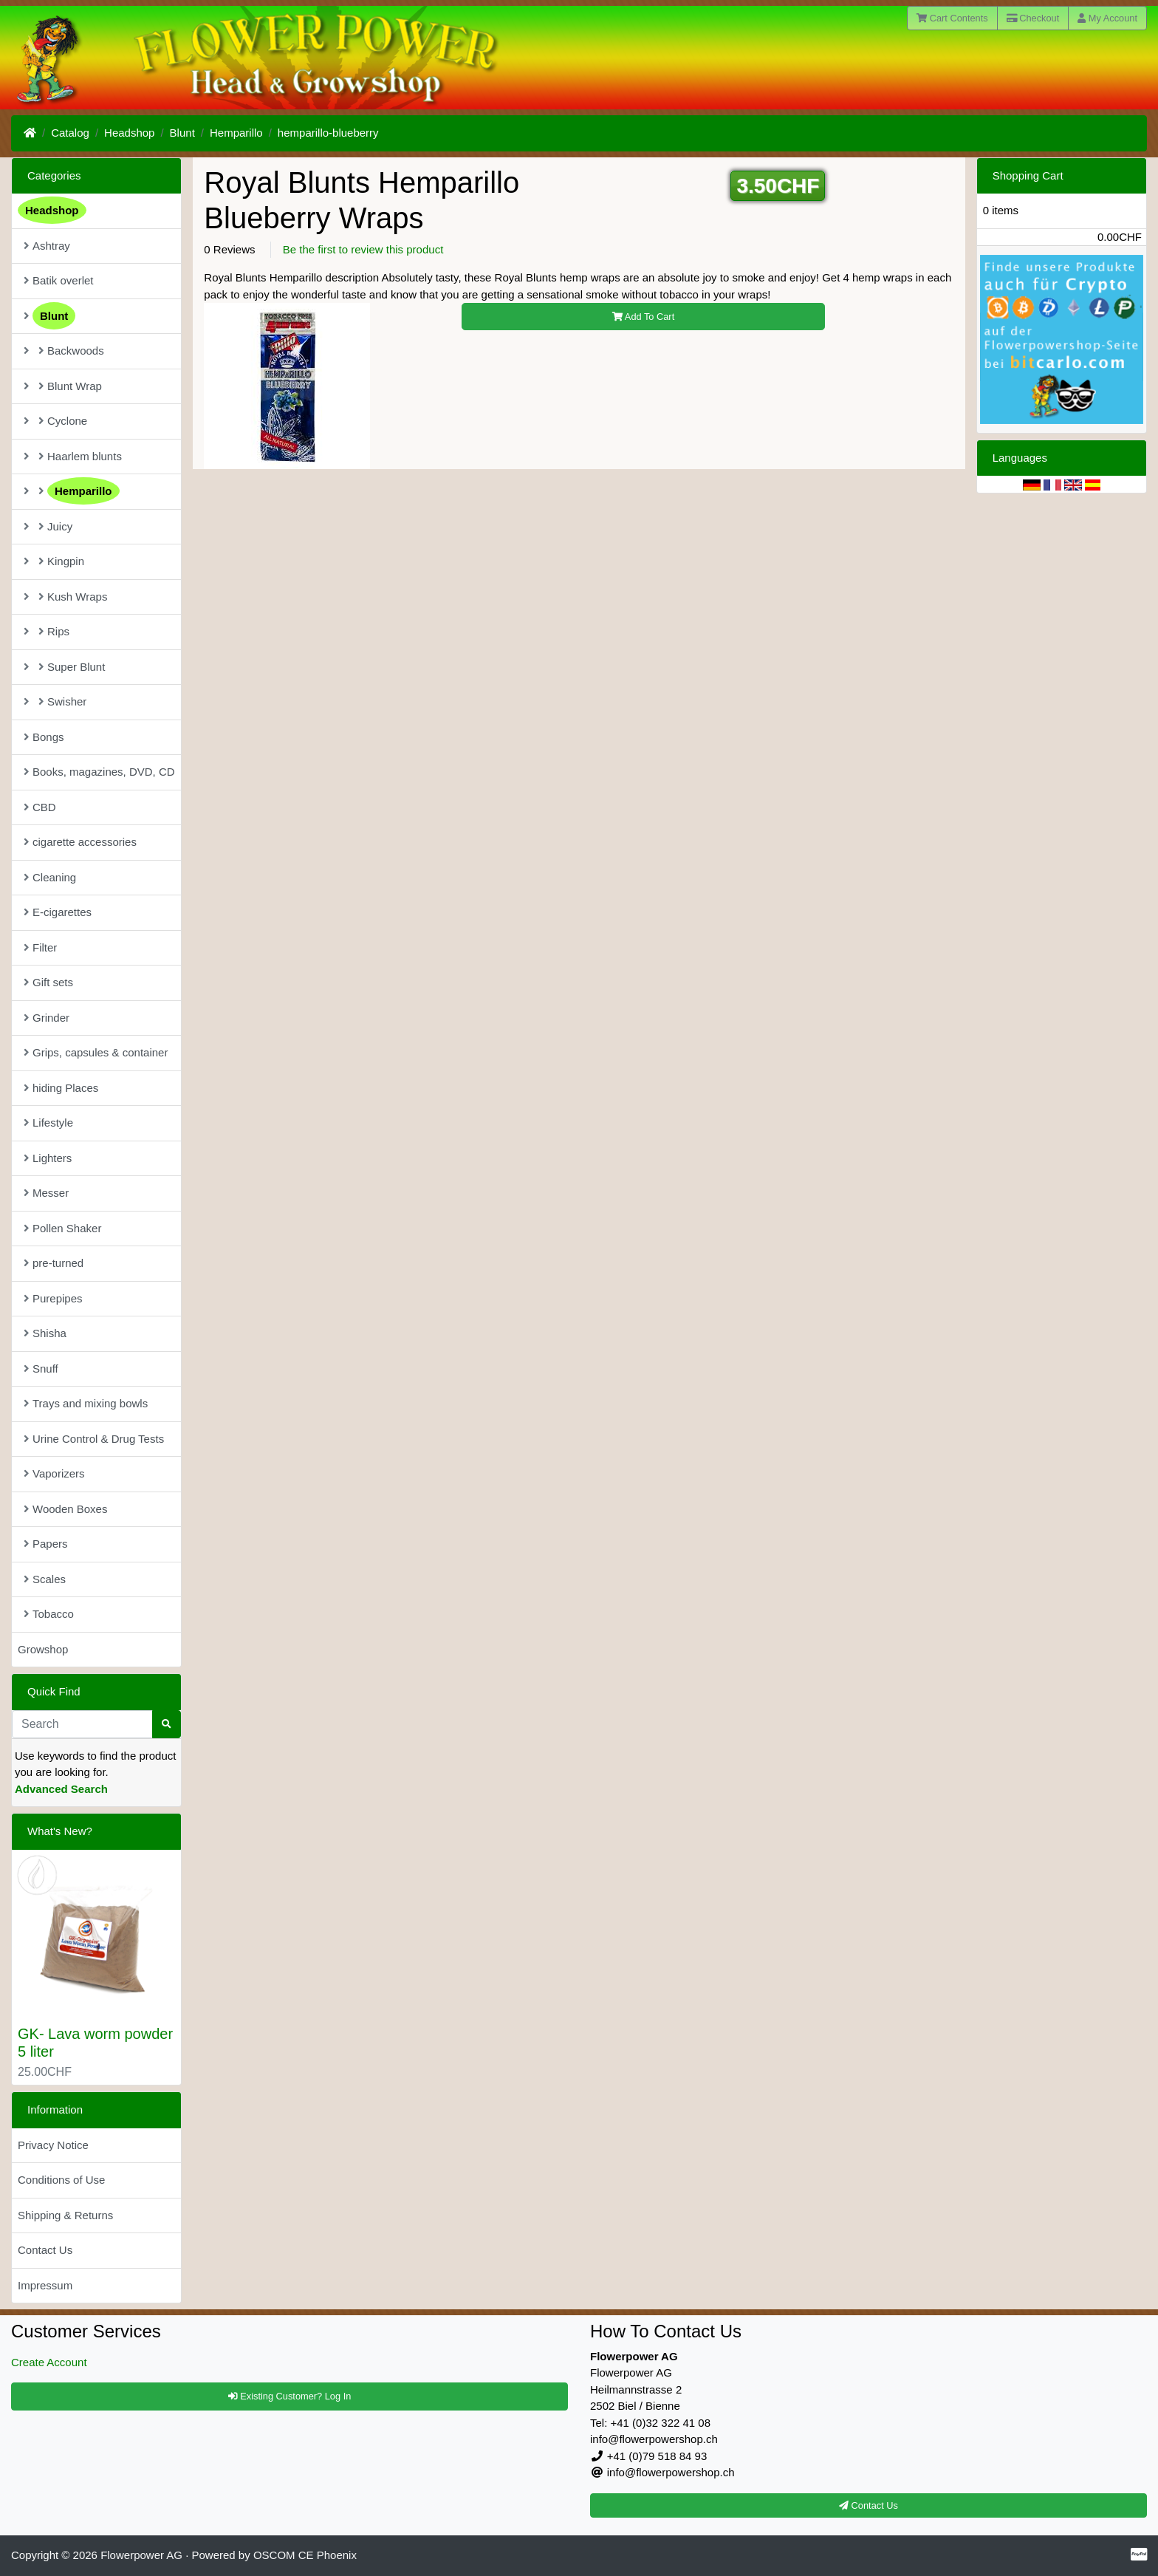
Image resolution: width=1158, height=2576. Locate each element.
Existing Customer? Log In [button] (290, 2396)
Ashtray (47, 245)
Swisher (55, 701)
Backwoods (64, 350)
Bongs (44, 737)
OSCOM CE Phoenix (305, 2555)
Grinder (46, 1017)
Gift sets (48, 982)
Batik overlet (59, 280)
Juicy (48, 526)
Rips (46, 631)
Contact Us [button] (868, 2505)
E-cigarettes (58, 912)
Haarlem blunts (73, 456)
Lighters (48, 1158)
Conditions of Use (61, 2179)
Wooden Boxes (65, 1509)
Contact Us (45, 2250)
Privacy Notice (53, 2145)
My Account (1107, 18)
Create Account (49, 2362)
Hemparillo (236, 132)
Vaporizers (54, 1473)
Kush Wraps (65, 596)
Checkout (1033, 18)
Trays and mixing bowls (86, 1403)
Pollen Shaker (62, 1228)
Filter (40, 947)
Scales (45, 1579)
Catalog (70, 132)
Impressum (45, 2285)
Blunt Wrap (63, 386)
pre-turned (53, 1263)
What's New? (59, 1831)
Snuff (41, 1368)
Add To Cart (643, 316)
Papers (46, 1543)
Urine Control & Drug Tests (94, 1438)
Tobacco (49, 1614)
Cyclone (55, 420)
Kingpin (54, 561)
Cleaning (50, 877)
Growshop (43, 1649)
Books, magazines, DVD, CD (99, 771)
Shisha (45, 1333)
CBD (40, 807)
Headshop (129, 132)
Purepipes (53, 1298)
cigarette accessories (80, 842)
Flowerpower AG (141, 2555)
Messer (46, 1192)
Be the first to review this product (363, 249)
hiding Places (61, 1088)
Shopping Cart (1028, 175)
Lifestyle (48, 1122)
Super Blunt (64, 666)
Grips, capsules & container (96, 1052)
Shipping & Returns (65, 2215)
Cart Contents (952, 18)
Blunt (182, 132)
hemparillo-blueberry (328, 132)
